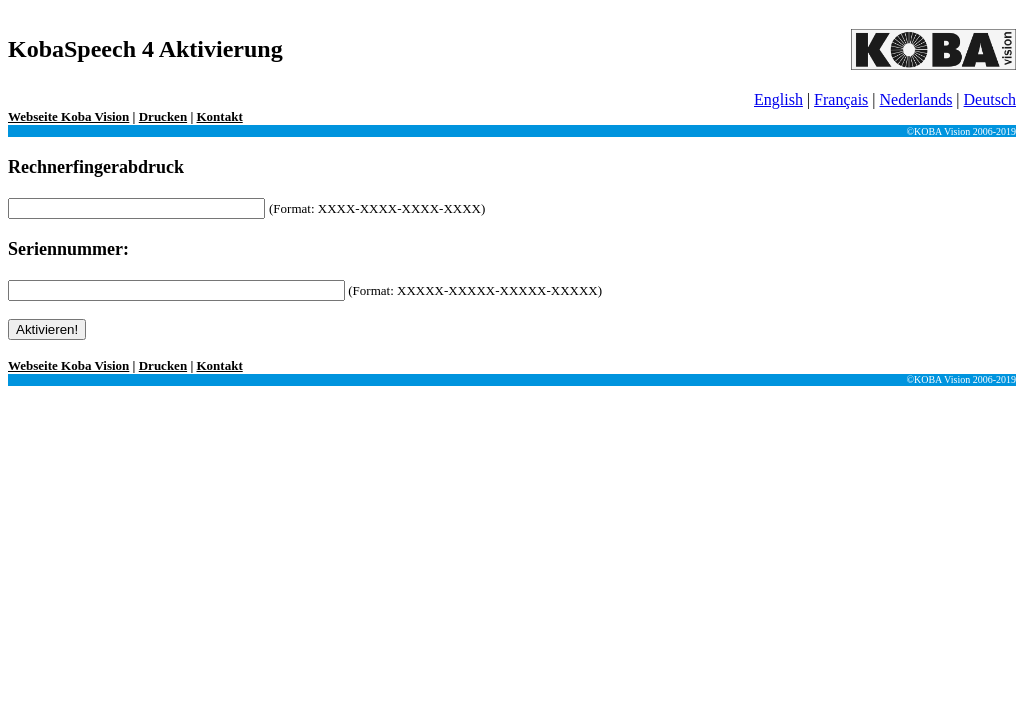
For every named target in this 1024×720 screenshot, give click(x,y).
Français (841, 99)
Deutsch (990, 99)
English (778, 99)
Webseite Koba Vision (68, 116)
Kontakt (220, 116)
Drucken (163, 116)
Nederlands (916, 99)
